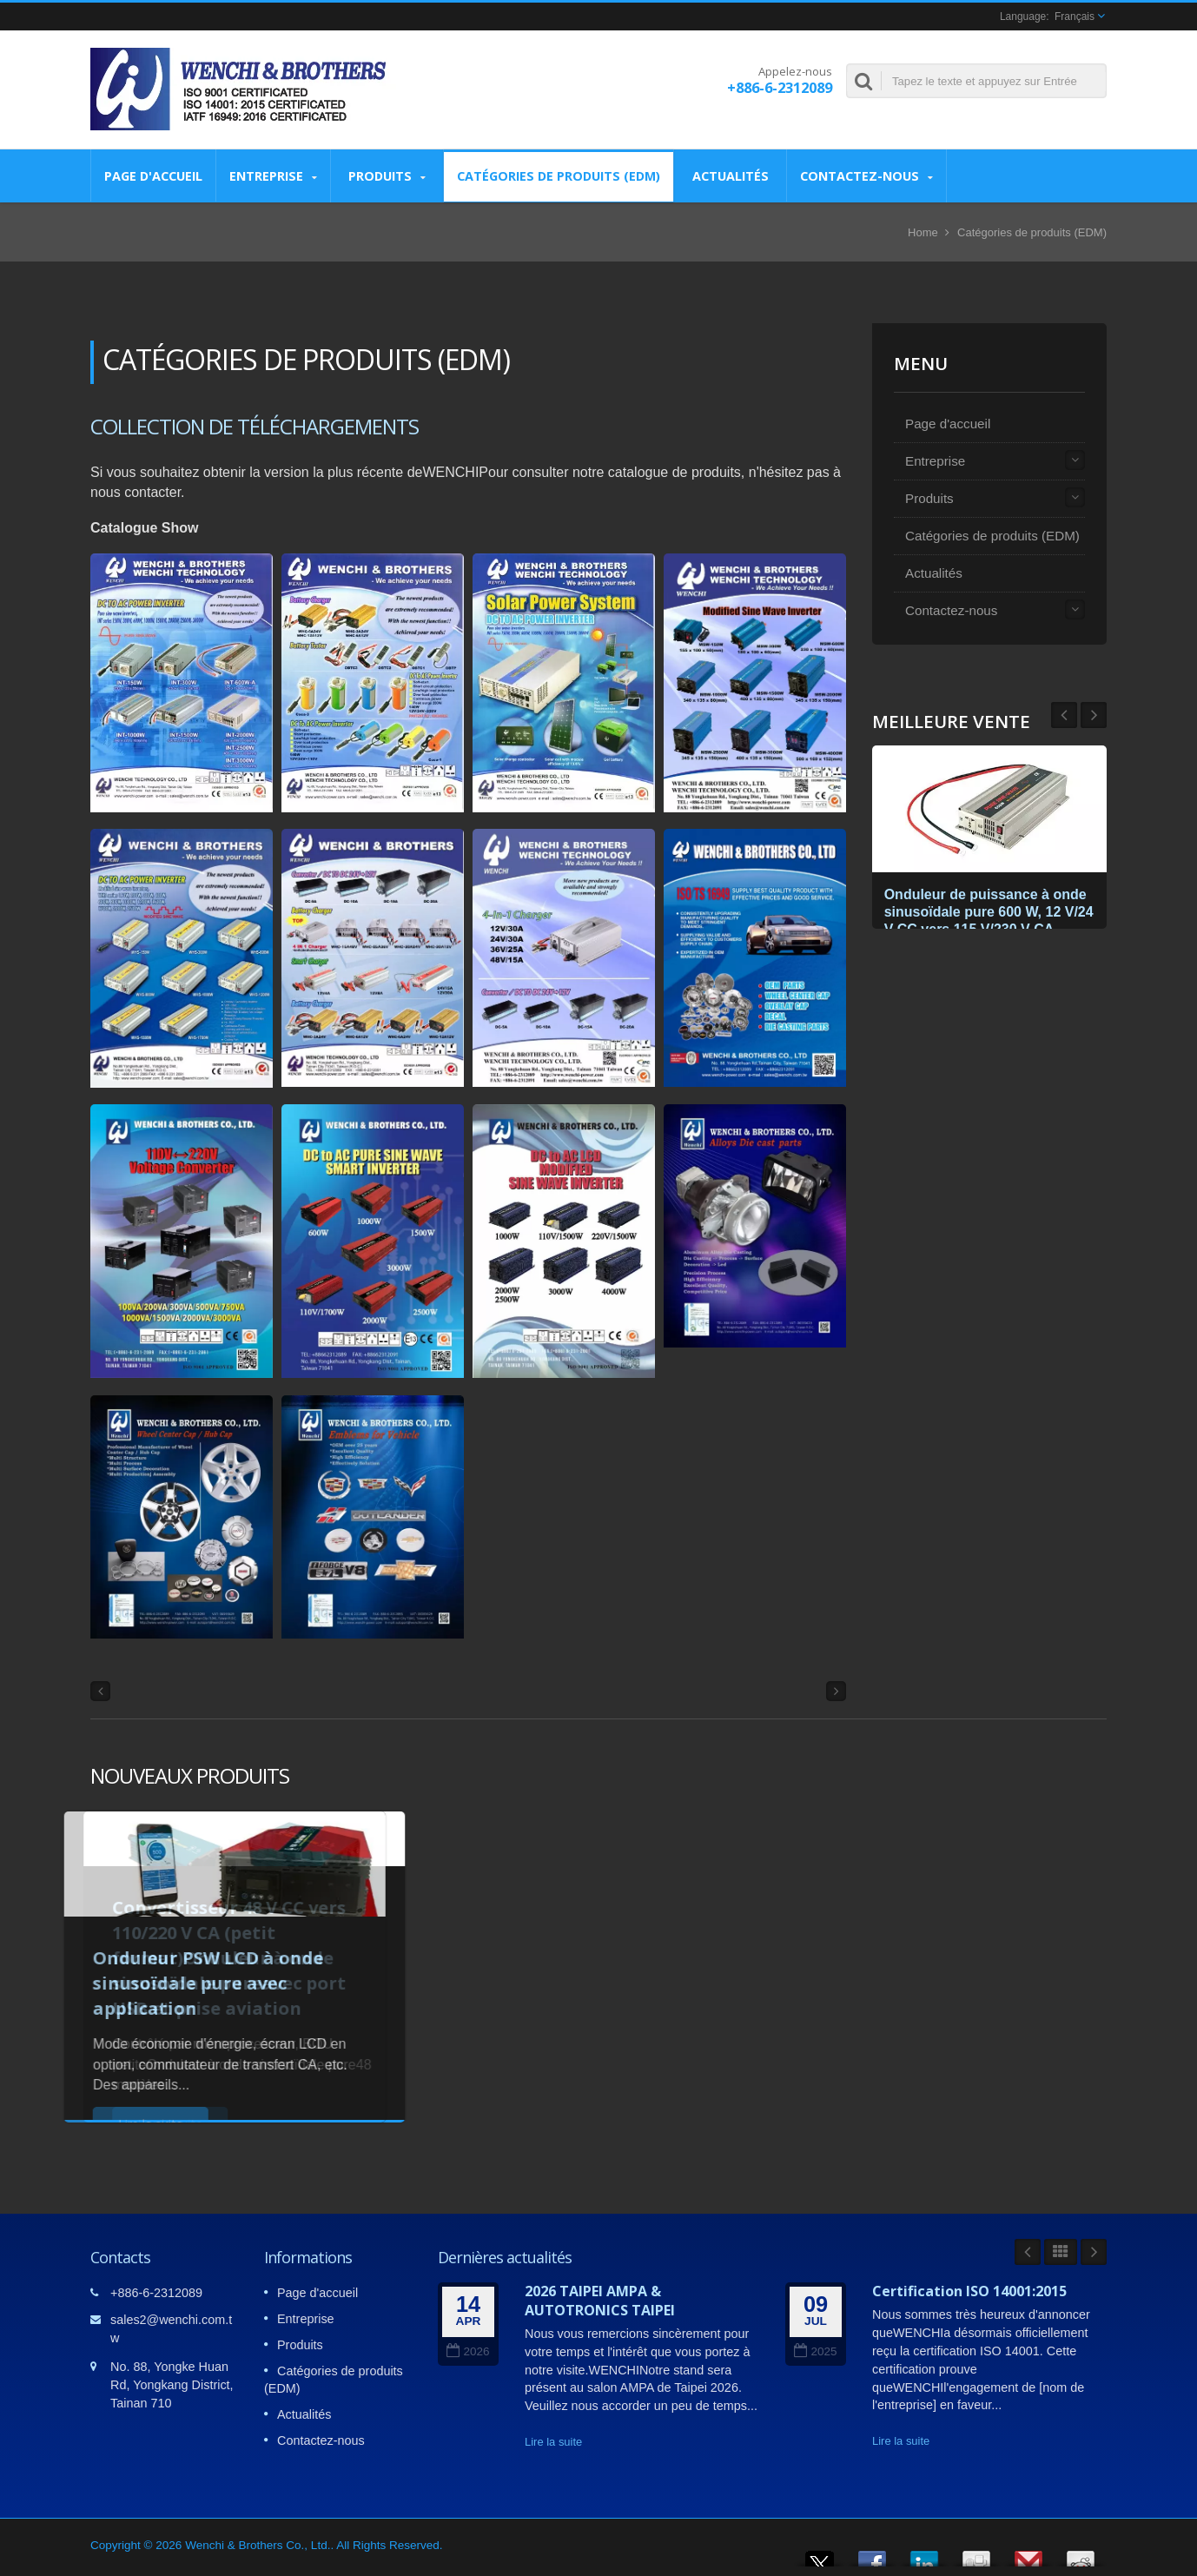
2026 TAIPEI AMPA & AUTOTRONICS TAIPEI (600, 2300)
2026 (467, 2351)
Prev (1094, 715)
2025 (815, 2351)
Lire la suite (553, 2441)
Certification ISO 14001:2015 (969, 2291)
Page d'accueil (153, 175)
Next (1064, 715)
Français (1074, 16)
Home (923, 232)
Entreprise (273, 175)
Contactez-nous (866, 175)
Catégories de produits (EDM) (558, 175)
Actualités (730, 175)
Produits (387, 175)
